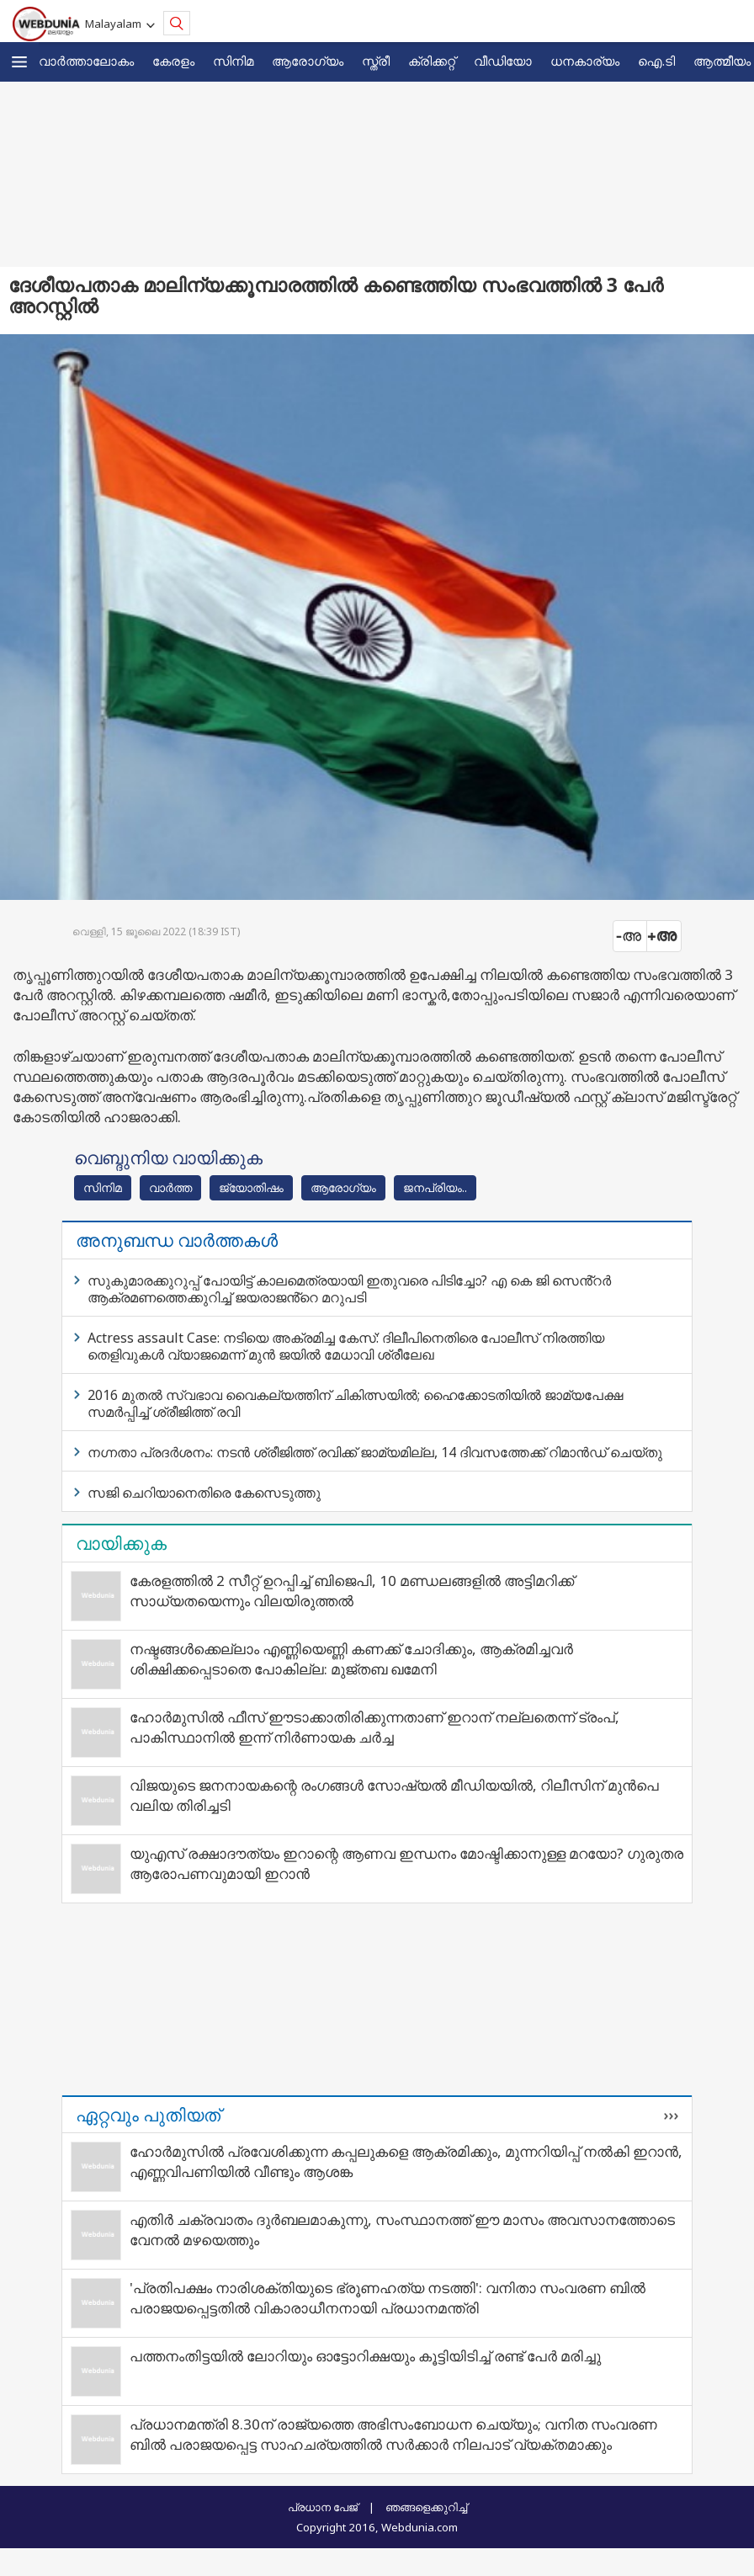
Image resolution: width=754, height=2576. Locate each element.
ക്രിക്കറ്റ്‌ (431, 60)
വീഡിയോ (503, 60)
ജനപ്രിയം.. (435, 1187)
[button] (19, 62)
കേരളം (173, 60)
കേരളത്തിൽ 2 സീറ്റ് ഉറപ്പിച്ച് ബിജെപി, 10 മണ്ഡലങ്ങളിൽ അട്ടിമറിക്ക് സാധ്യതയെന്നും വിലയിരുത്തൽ (352, 1590)
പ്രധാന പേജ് (323, 2507)
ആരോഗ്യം (307, 60)
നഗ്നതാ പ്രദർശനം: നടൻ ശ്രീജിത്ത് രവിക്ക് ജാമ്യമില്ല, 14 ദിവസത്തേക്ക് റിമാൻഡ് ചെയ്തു (375, 1452)
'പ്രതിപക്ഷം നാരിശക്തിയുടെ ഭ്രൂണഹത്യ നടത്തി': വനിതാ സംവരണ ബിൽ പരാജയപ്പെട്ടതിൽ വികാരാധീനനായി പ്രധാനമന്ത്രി (387, 2298)
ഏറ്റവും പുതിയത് (148, 2114)
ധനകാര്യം (584, 60)
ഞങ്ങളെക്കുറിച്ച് (426, 2507)
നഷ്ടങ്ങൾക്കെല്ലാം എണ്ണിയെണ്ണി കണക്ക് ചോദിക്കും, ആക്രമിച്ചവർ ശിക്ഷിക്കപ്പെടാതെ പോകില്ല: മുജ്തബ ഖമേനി (351, 1659)
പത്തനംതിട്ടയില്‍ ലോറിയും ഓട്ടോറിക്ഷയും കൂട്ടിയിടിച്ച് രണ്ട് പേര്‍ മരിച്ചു (365, 2356)
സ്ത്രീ (376, 60)
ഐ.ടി (656, 60)
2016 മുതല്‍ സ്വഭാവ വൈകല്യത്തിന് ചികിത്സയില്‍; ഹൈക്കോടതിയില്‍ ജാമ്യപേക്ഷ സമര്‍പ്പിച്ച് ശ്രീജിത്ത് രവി (355, 1403)
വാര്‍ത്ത (170, 1187)
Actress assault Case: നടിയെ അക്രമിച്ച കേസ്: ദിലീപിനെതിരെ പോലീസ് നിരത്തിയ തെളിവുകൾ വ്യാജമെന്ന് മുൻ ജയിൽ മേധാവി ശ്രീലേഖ (346, 1346)
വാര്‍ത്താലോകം (86, 60)
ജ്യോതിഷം (251, 1187)
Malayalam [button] (115, 23)
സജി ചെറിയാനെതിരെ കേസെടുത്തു (204, 1492)
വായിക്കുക (121, 1543)
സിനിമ (233, 60)
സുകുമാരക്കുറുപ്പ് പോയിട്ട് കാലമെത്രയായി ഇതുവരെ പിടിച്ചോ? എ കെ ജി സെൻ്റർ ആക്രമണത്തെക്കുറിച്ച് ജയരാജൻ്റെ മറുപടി (349, 1289)
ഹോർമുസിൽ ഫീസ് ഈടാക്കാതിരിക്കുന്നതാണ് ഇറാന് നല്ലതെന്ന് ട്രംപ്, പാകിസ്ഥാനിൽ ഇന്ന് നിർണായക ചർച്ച (374, 1727)
